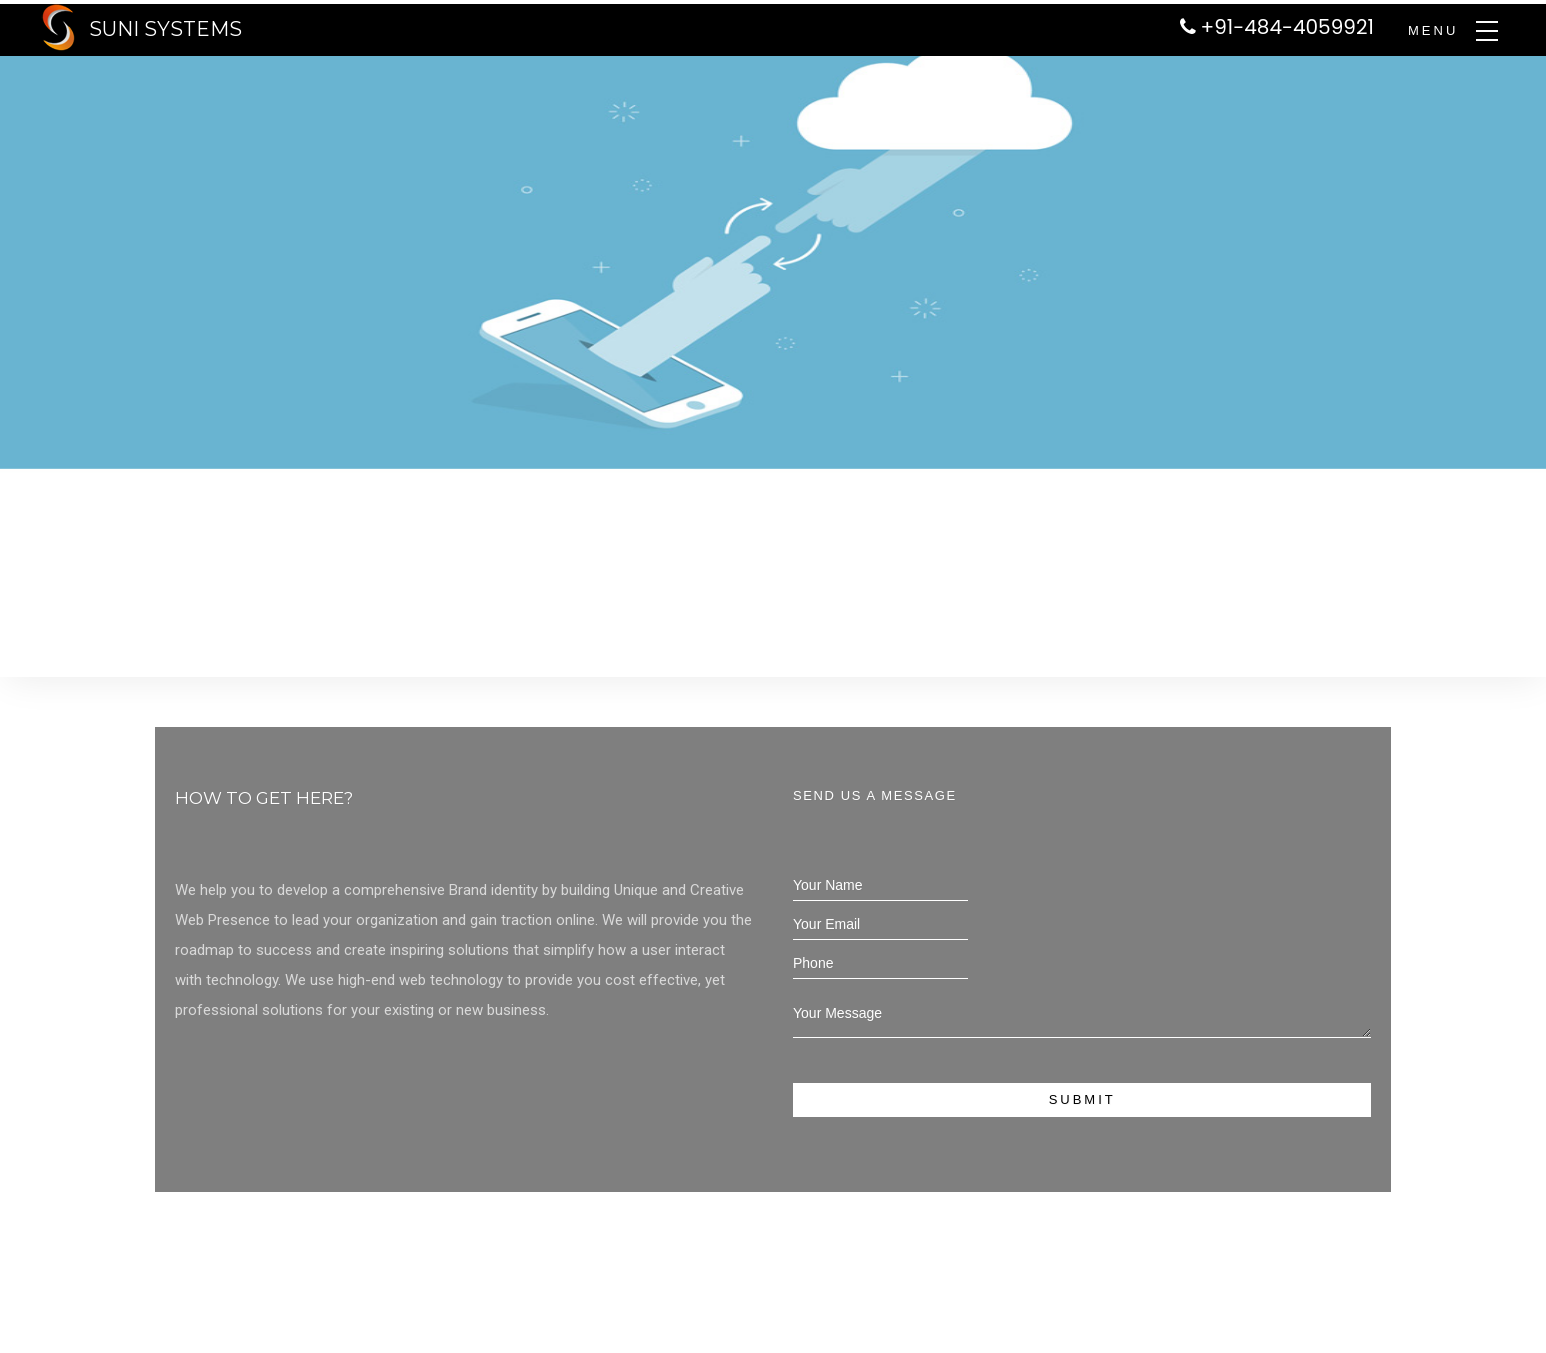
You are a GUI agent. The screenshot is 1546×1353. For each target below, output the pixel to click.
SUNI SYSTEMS (165, 29)
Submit (1082, 1099)
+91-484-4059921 (1287, 27)
